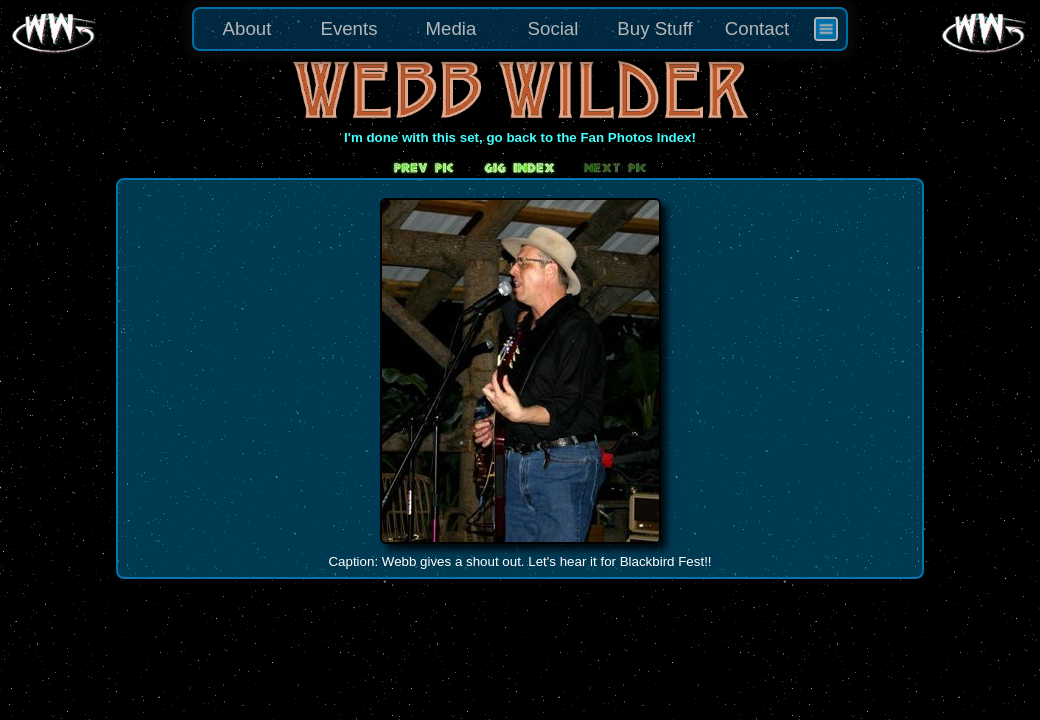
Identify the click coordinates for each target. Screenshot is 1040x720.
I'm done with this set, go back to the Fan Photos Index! (520, 137)
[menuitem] (826, 29)
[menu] (520, 29)
